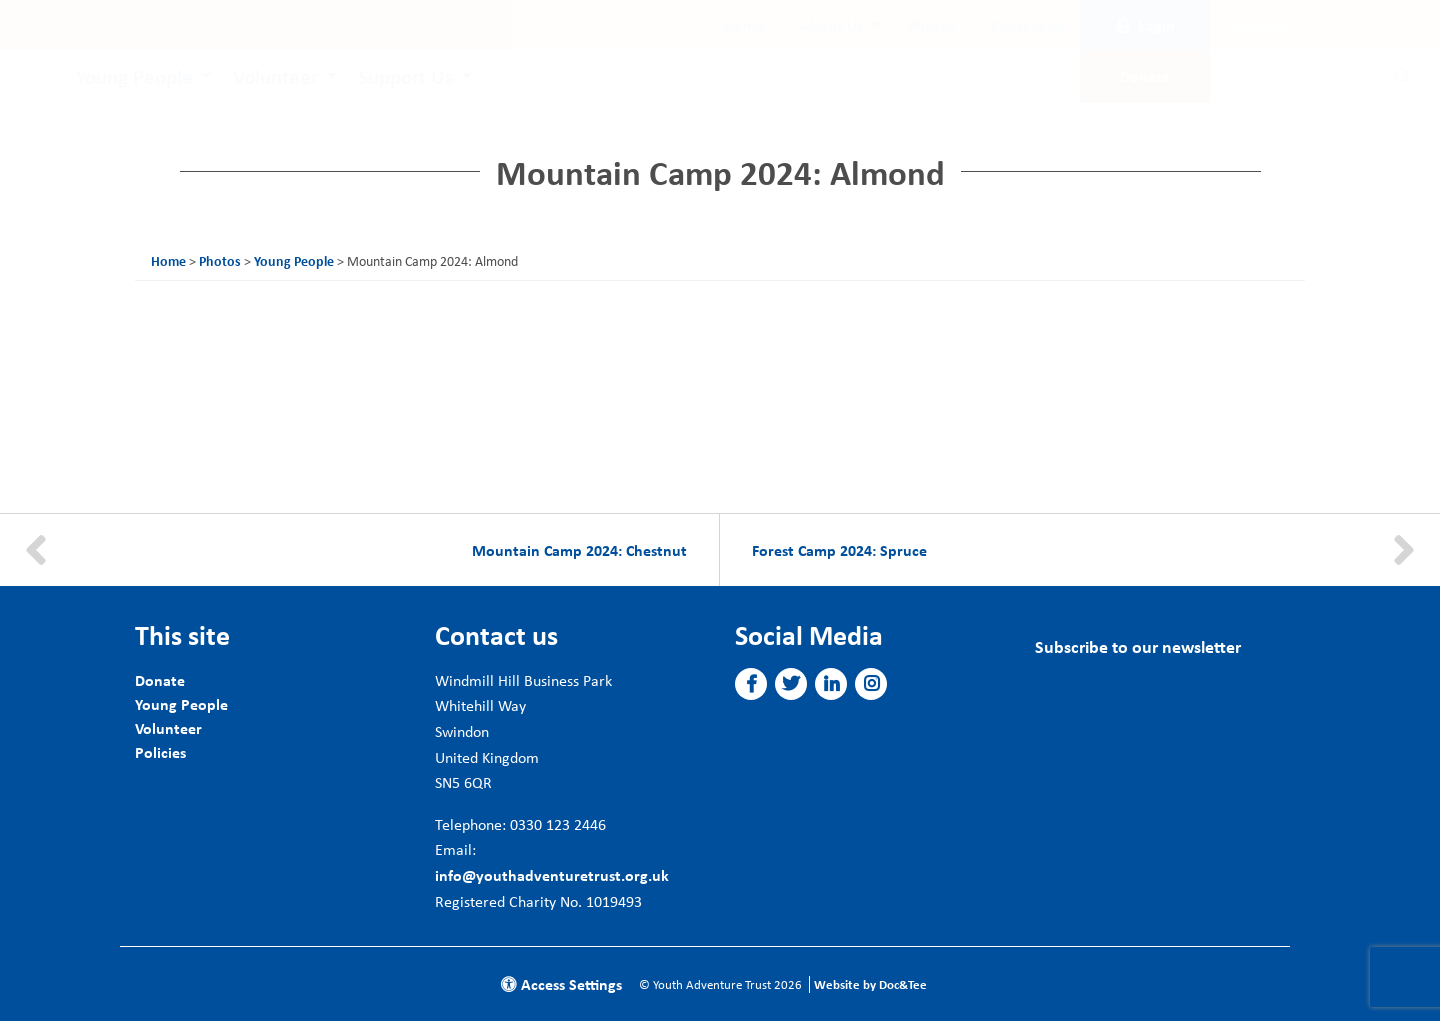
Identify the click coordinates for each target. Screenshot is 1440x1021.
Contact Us (1027, 25)
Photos (931, 25)
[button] (751, 684)
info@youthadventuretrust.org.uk (552, 875)
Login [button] (1145, 25)
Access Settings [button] (561, 984)
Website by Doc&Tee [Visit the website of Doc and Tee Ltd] (870, 984)
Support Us (405, 76)
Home (744, 25)
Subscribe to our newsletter (1138, 646)
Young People (134, 76)
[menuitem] (744, 25)
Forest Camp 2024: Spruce (839, 550)
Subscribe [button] (1260, 25)
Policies (160, 752)
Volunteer (275, 76)
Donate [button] (1145, 76)
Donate (160, 680)
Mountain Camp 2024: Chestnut (579, 550)
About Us (831, 25)
